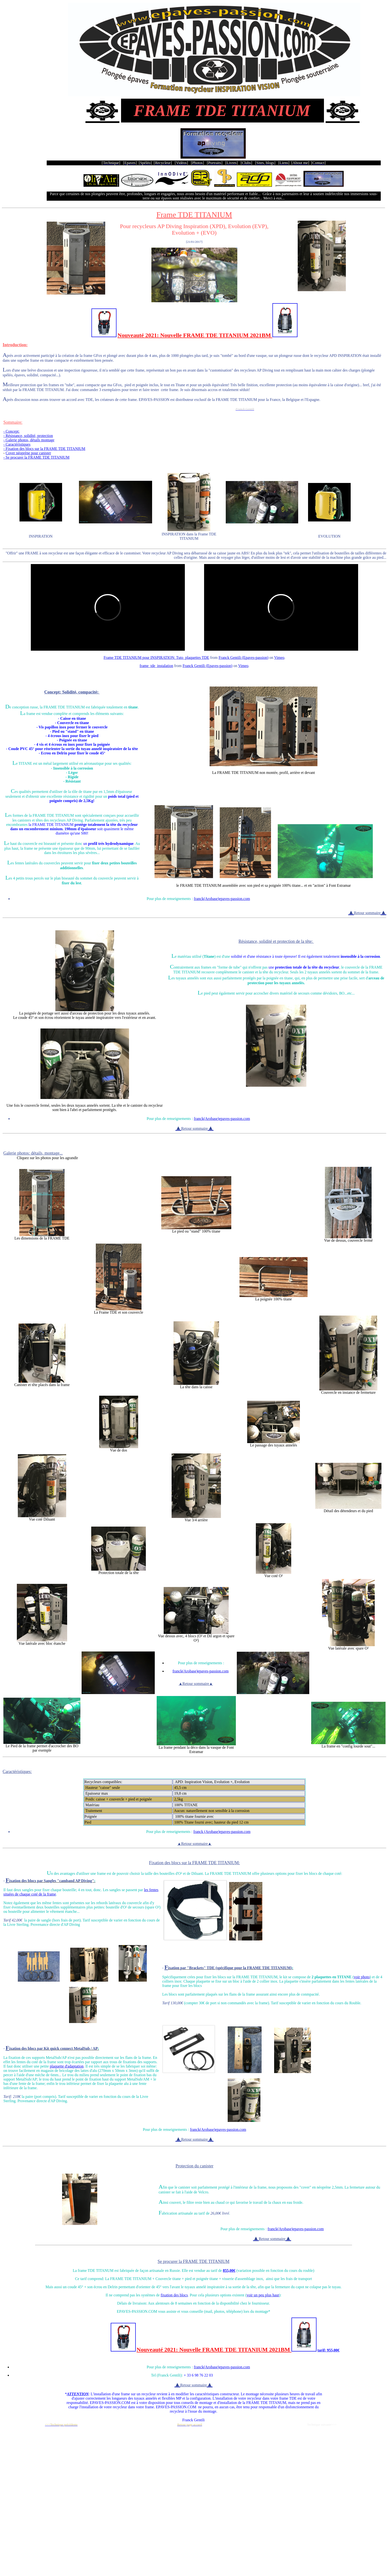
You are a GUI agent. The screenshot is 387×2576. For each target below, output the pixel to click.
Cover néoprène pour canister (28, 453)
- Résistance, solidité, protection (28, 436)
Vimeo (279, 657)
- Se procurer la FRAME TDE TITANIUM (36, 457)
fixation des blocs (174, 2295)
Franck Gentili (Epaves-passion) (243, 657)
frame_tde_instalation (156, 666)
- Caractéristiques (16, 444)
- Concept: (11, 431)
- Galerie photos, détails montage (28, 440)
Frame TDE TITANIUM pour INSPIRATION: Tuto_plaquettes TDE (156, 657)
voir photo (362, 1977)
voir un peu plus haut (262, 2295)
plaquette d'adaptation (67, 2066)
